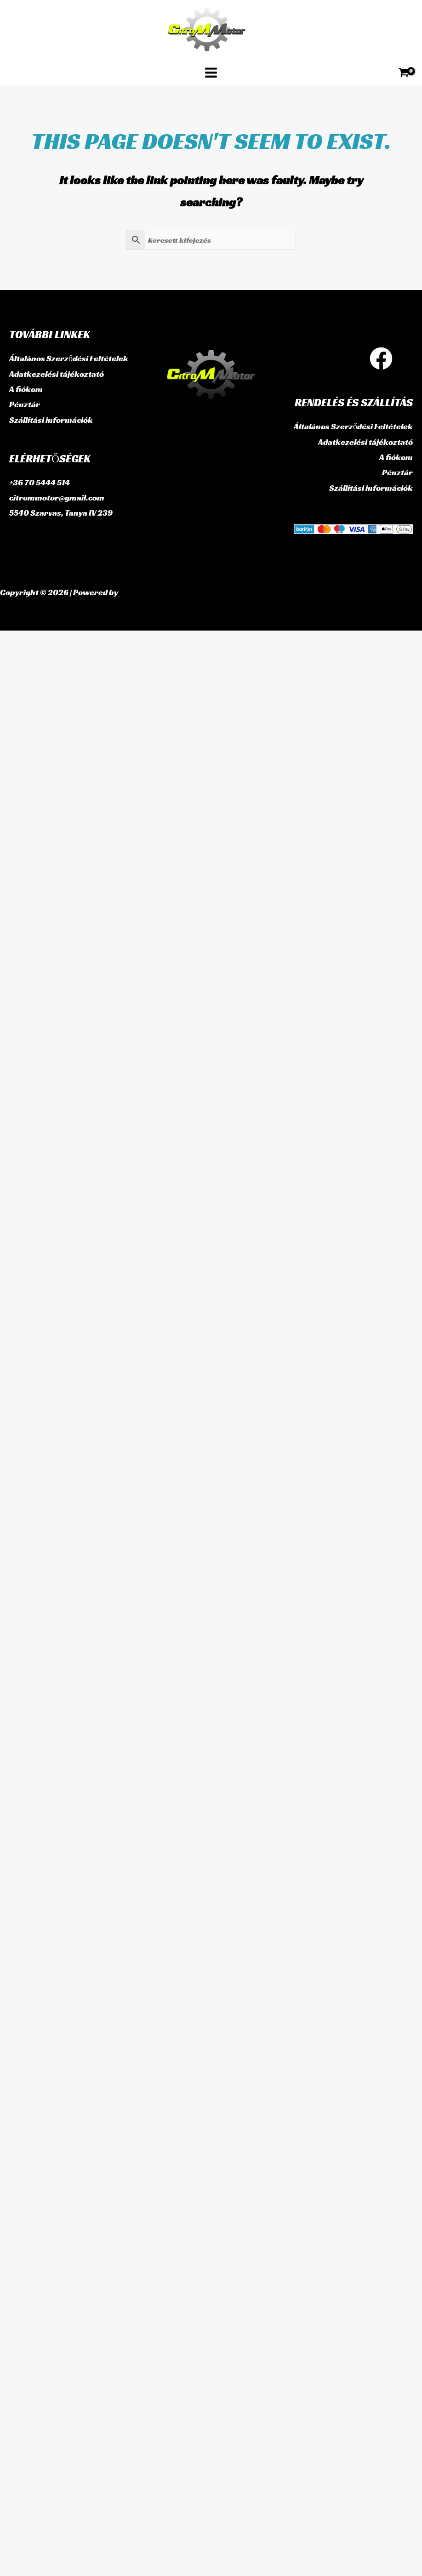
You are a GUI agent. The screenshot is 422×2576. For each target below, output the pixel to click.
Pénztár (24, 404)
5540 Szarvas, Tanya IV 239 (61, 512)
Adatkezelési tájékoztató (56, 374)
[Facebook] (381, 358)
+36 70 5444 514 (39, 482)
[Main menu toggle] (210, 72)
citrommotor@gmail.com (56, 497)
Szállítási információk (51, 420)
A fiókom (26, 389)
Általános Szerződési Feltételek (68, 358)
